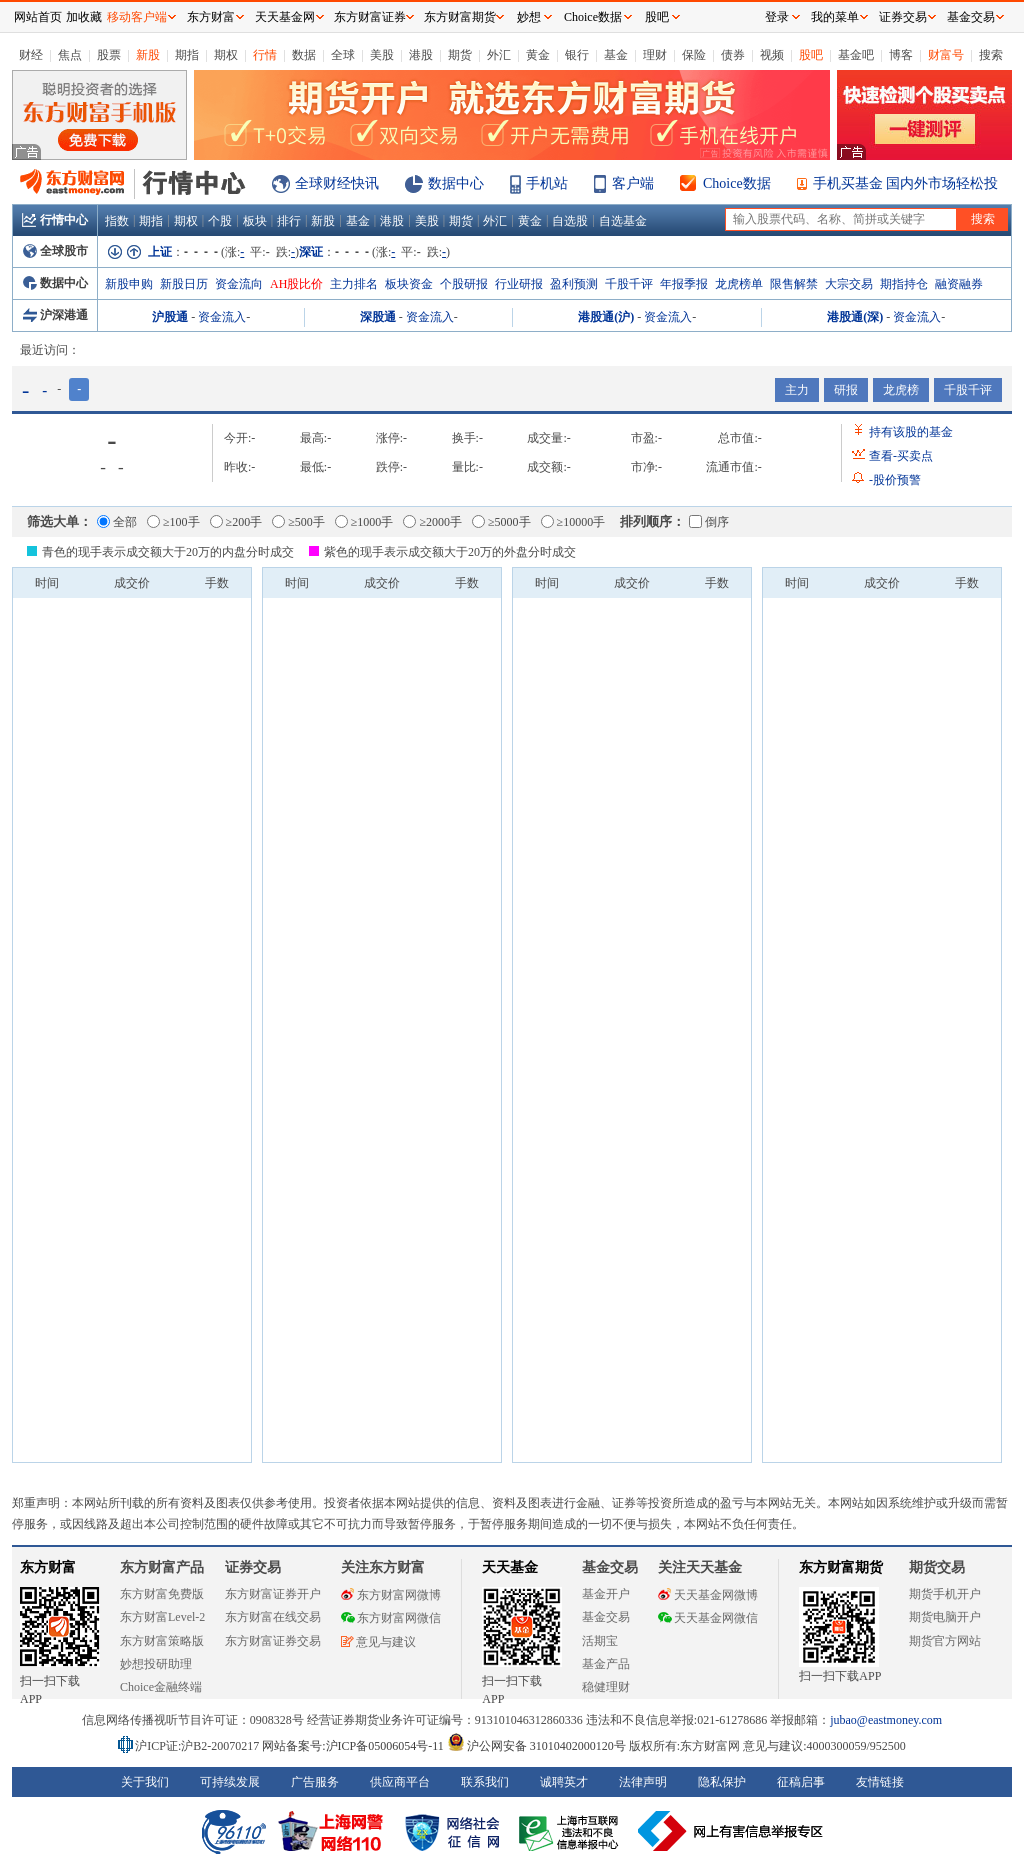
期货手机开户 (945, 1594)
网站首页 (38, 17)
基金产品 (606, 1664)
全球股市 (55, 251)
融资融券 (959, 284)
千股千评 (629, 284)
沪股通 (170, 317)
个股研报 (464, 284)
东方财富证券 (370, 17)
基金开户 (606, 1594)
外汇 (499, 55)
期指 (187, 55)
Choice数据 (737, 183)
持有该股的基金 (911, 432)
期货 (460, 55)
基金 (616, 55)
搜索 (991, 55)
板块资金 (409, 284)
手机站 (547, 183)
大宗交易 (849, 284)
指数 (117, 221)
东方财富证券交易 (273, 1641)
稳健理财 (606, 1687)
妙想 (529, 17)
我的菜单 (835, 17)
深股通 (378, 317)
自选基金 (623, 221)
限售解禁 (794, 284)
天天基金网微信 (708, 1618)
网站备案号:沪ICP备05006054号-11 (354, 1746)
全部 (117, 522)
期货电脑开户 (945, 1617)
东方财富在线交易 (273, 1617)
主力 (797, 390)
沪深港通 (55, 315)
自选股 (570, 221)
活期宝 (600, 1641)
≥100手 (173, 522)
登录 (777, 17)
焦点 (70, 55)
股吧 (811, 55)
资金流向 (239, 284)
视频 (772, 55)
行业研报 (519, 284)
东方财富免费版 (162, 1594)
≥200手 (236, 522)
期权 (226, 55)
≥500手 (298, 522)
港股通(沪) (606, 317)
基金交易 (606, 1617)
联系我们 (485, 1782)
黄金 (538, 55)
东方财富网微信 (391, 1618)
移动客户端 (137, 17)
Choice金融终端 (161, 1687)
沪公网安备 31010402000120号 (536, 1746)
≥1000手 (364, 522)
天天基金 (510, 1567)
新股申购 (129, 284)
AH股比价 (296, 284)
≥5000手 (501, 522)
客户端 (633, 183)
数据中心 (456, 183)
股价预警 (895, 480)
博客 (901, 55)
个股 (220, 221)
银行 (577, 55)
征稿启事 (801, 1782)
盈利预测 (574, 284)
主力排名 (354, 284)
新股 (148, 55)
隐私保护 (722, 1782)
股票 (109, 55)
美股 (382, 55)
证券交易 (903, 17)
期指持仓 (904, 284)
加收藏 (84, 17)
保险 (694, 55)
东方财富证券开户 (273, 1594)
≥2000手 (432, 522)
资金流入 (222, 317)
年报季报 (684, 284)
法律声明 (643, 1782)
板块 (255, 221)
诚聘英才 (564, 1782)
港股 (421, 55)
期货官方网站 (945, 1641)
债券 (733, 55)
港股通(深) (855, 317)
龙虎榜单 (739, 284)
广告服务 (315, 1782)
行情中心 (55, 220)
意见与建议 (378, 1642)
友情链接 (880, 1782)
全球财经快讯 (337, 183)
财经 (31, 55)
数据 (304, 55)
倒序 (709, 522)
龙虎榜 (901, 390)
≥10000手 (573, 522)
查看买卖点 (901, 456)
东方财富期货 (841, 1567)
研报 (846, 390)
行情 (265, 55)
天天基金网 (285, 17)
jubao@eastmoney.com (886, 1720)
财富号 (946, 55)
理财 (655, 55)
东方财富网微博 (391, 1595)
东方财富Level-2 (162, 1617)
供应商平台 (400, 1782)
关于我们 (145, 1782)
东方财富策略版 (162, 1641)
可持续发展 (230, 1782)
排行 (289, 221)
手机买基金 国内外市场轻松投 (906, 183)
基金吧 (856, 55)
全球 (343, 55)
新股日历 (184, 284)
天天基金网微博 (708, 1595)
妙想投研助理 (156, 1664)
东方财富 (48, 1567)
